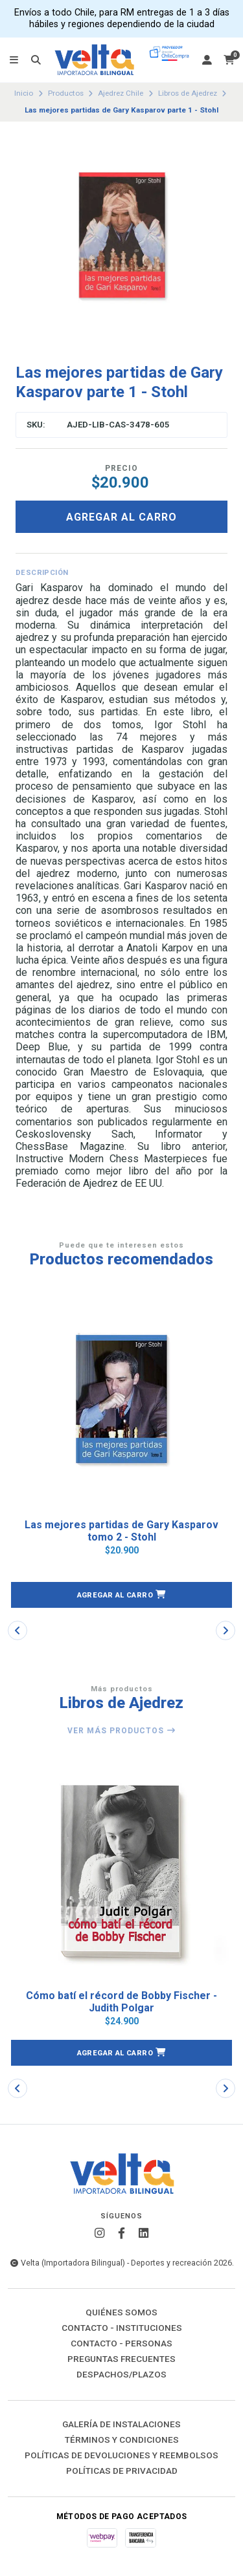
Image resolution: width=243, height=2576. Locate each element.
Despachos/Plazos (121, 2374)
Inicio (23, 93)
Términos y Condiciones (122, 2440)
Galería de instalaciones (121, 2424)
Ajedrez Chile (120, 93)
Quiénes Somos (121, 2312)
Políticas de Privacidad (122, 2471)
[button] (121, 1595)
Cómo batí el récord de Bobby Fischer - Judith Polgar (121, 2001)
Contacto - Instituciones (122, 2328)
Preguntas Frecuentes (121, 2359)
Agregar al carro (121, 517)
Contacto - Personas (121, 2343)
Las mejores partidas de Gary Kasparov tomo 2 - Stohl (121, 1531)
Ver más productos (121, 1731)
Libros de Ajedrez (187, 93)
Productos (66, 93)
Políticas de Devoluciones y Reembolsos (121, 2455)
